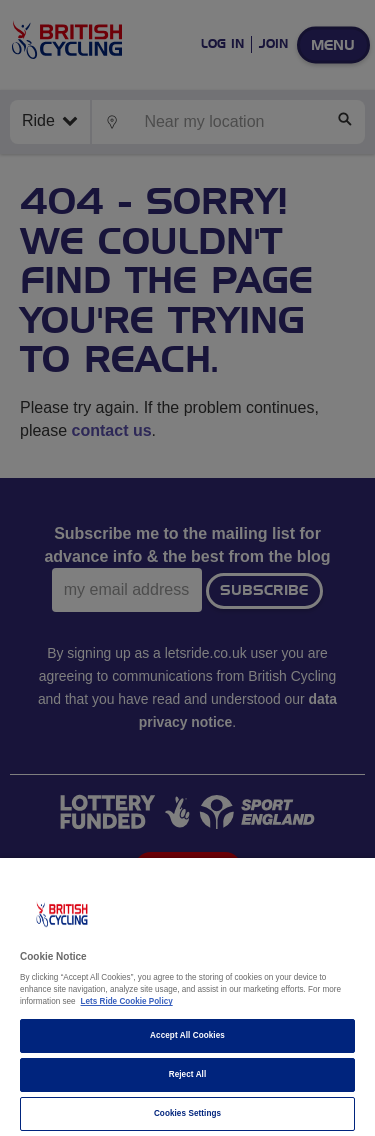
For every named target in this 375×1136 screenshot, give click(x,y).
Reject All (188, 1074)
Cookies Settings (187, 1113)
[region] (187, 997)
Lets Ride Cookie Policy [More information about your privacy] (127, 1001)
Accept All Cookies (187, 1035)
